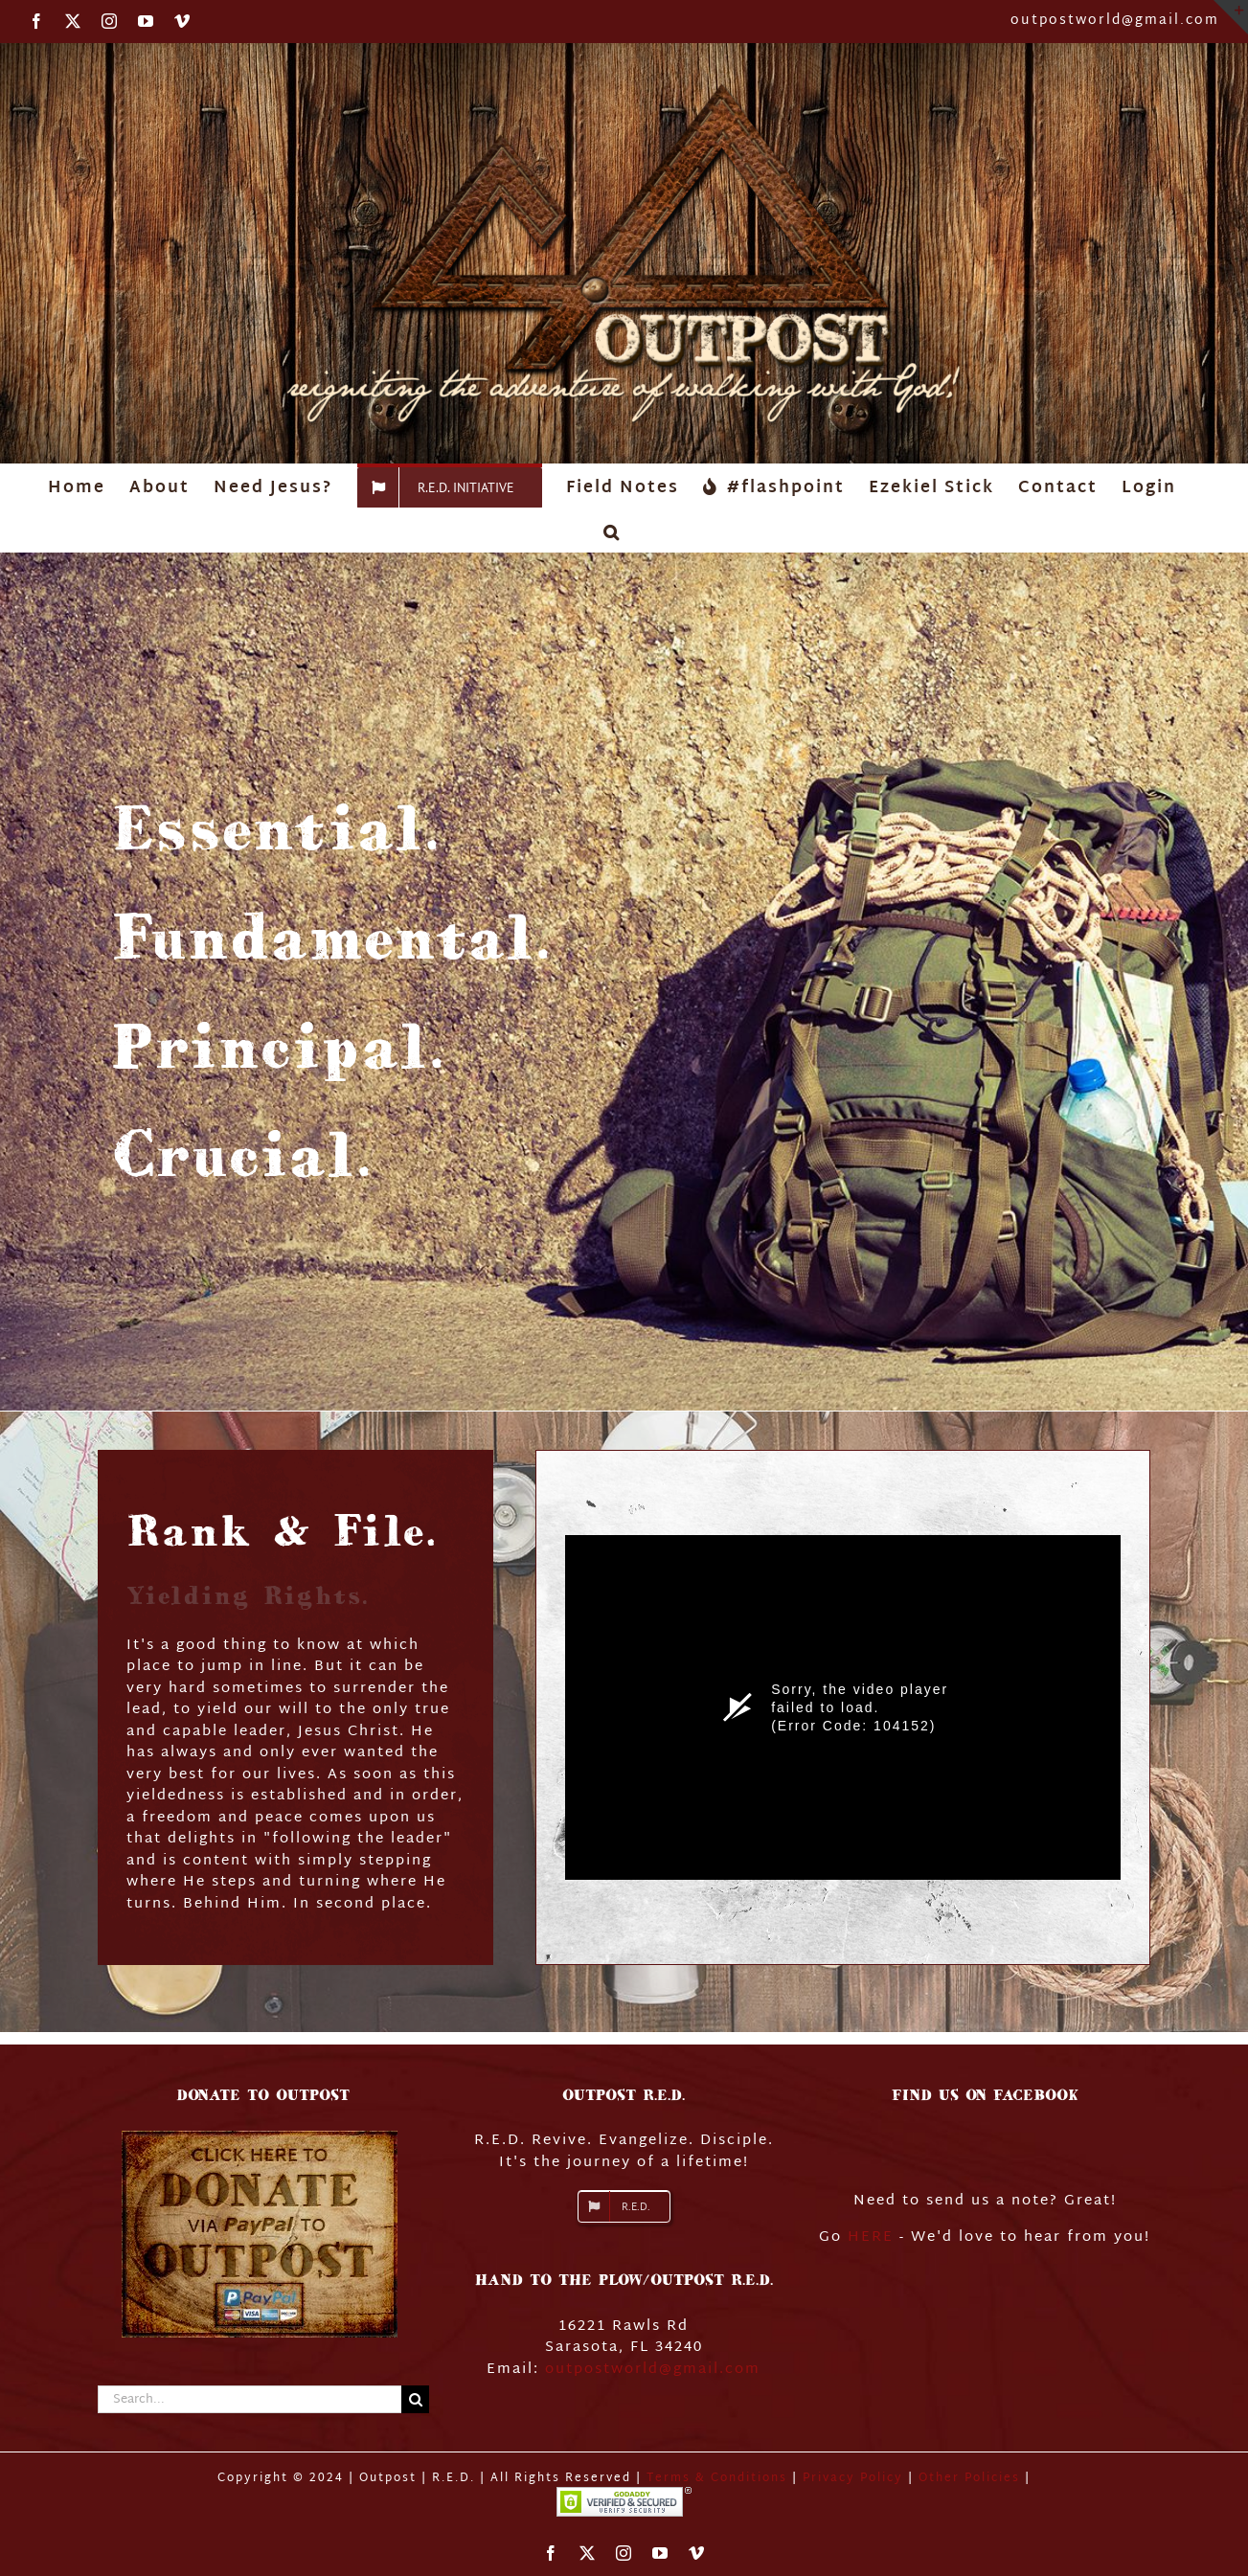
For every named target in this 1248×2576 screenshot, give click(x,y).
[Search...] (250, 2399)
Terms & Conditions (717, 2478)
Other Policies (972, 2478)
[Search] (415, 2399)
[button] (612, 530)
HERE (871, 2237)
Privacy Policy (853, 2478)
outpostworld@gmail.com (1114, 21)
